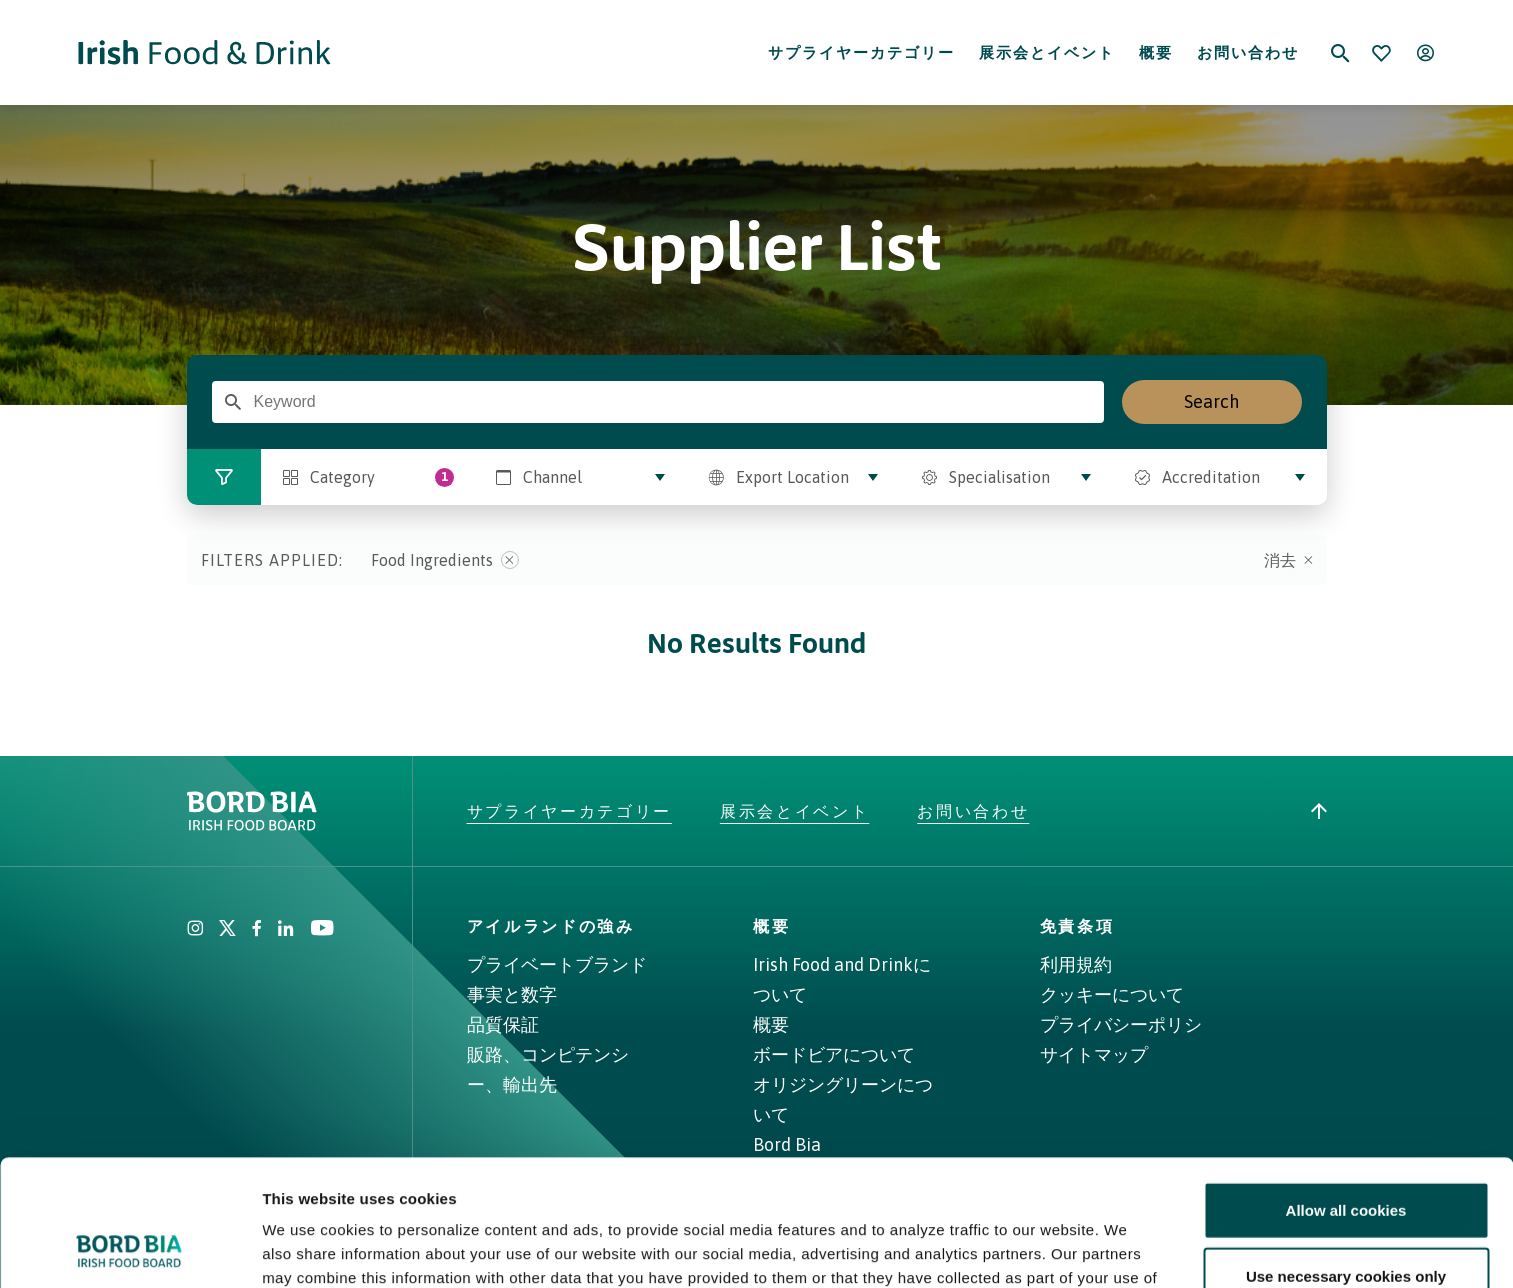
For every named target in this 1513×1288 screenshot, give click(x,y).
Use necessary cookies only (1346, 1157)
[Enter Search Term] (233, 402)
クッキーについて (1112, 994)
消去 (1288, 560)
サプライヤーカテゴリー (861, 52)
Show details (1049, 1248)
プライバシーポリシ (1121, 1024)
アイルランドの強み (551, 926)
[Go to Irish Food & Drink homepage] (204, 52)
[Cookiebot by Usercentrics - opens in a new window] (129, 1249)
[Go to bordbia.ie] (327, 811)
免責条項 (1077, 926)
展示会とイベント (1047, 52)
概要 (1156, 52)
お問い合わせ (1248, 52)
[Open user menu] (1426, 53)
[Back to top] (1319, 811)
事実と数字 (512, 994)
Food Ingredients (445, 560)
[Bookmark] (1382, 53)
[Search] (1340, 53)
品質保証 (503, 1024)
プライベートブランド (557, 964)
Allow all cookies (1346, 1091)
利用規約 (1076, 964)
